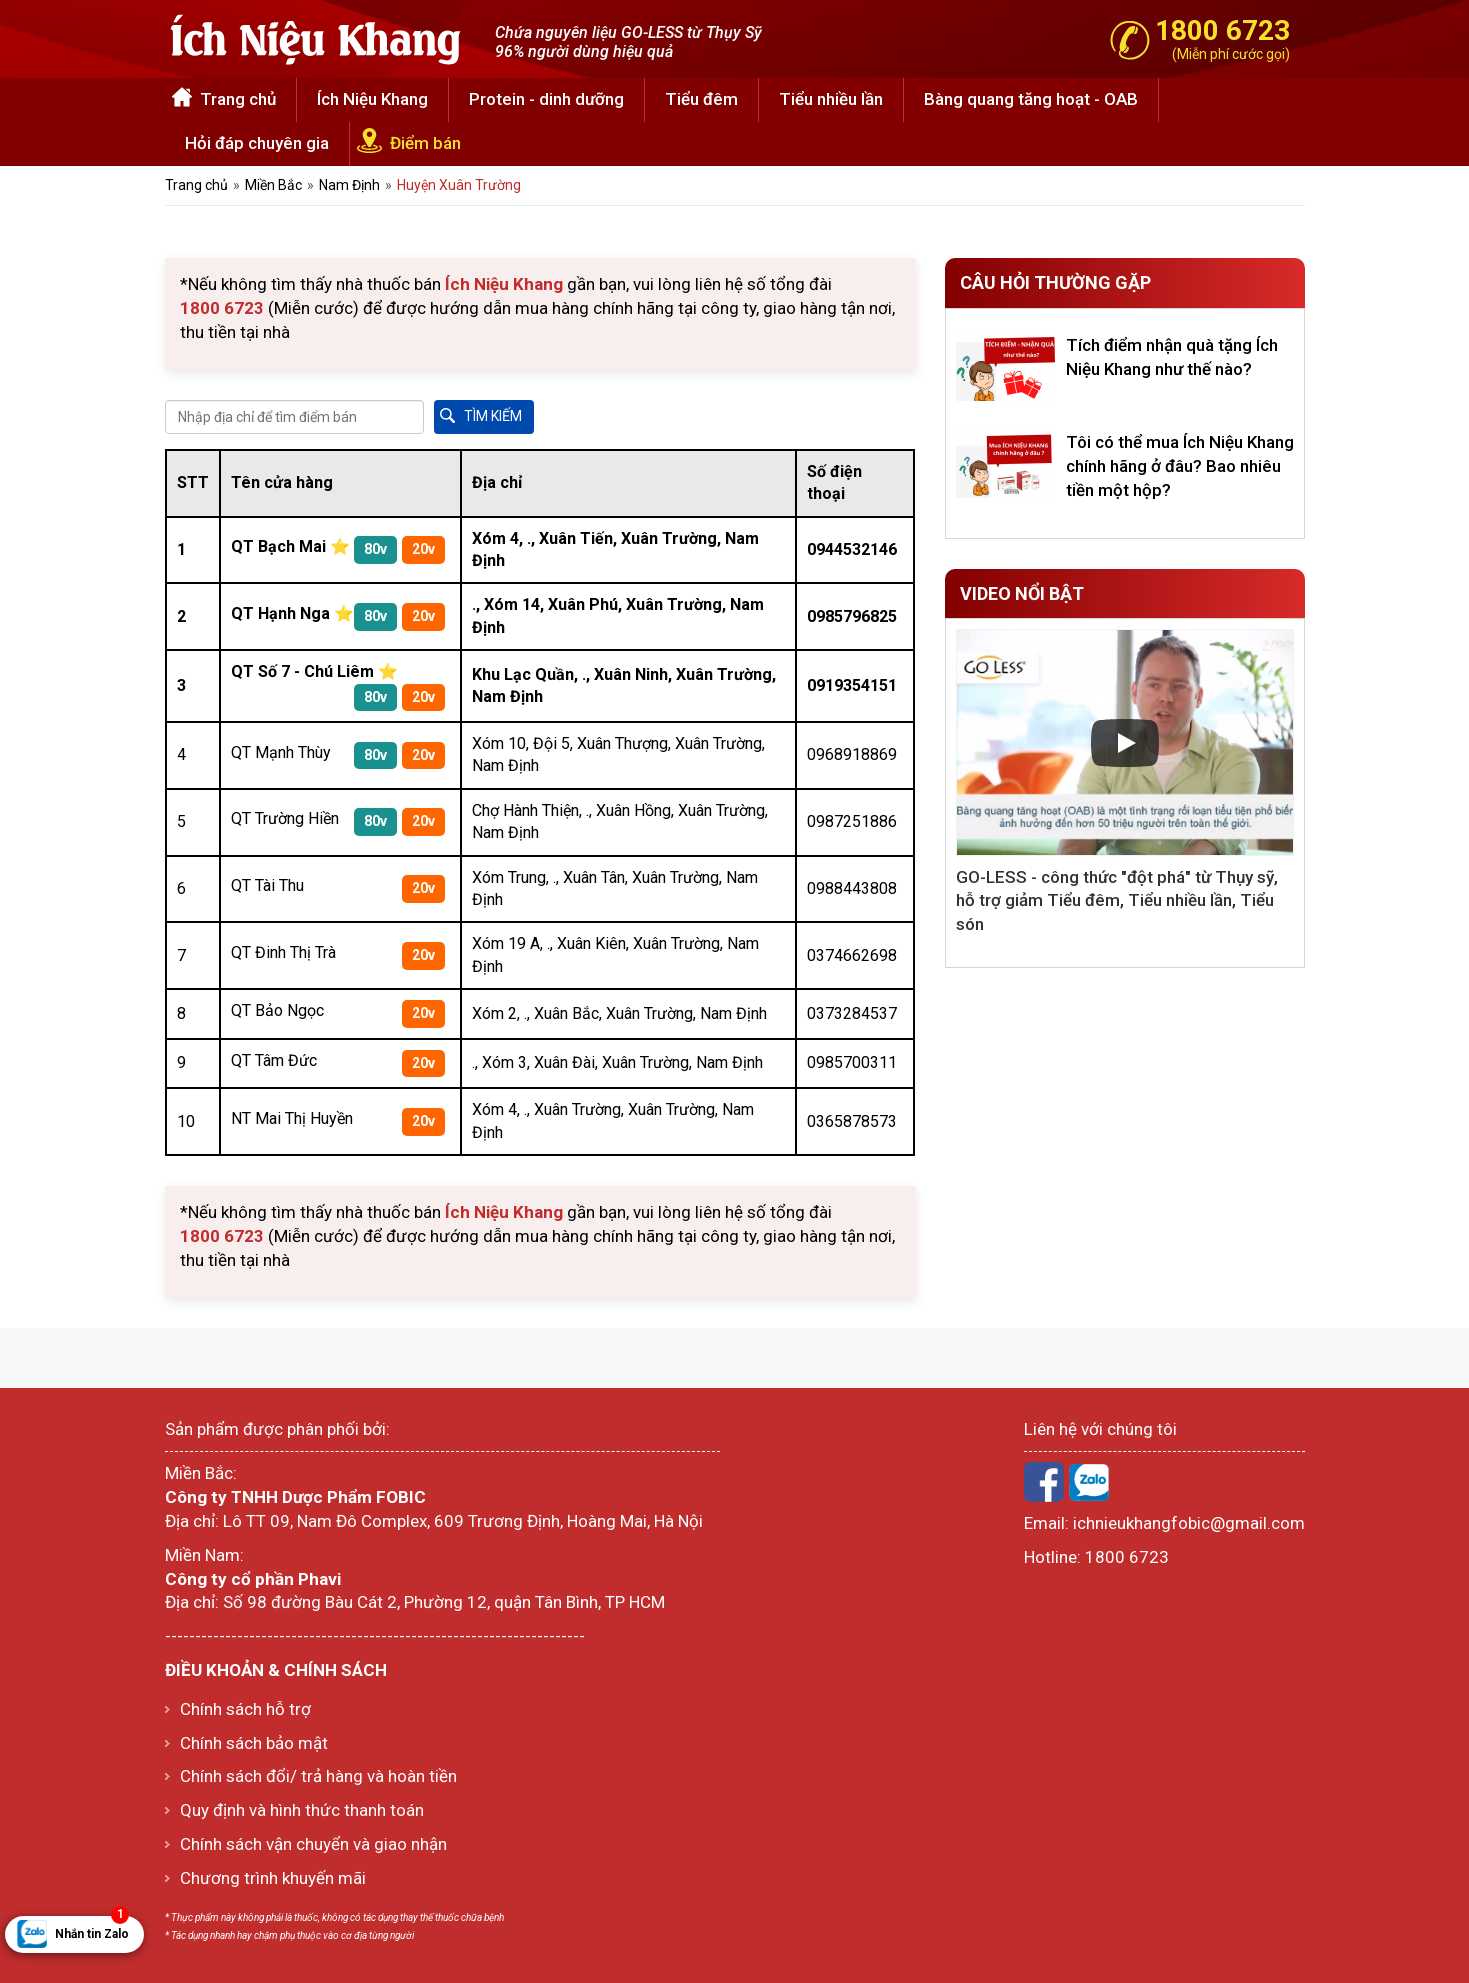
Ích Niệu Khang (372, 99)
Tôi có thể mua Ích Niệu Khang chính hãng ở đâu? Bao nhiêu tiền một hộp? (1180, 466)
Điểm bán (425, 143)
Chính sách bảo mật (254, 1743)
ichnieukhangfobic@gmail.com (1189, 1523)
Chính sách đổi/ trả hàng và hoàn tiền (318, 1776)
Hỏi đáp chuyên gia (257, 143)
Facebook (1044, 1482)
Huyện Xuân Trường (459, 185)
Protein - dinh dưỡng (546, 99)
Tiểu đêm (701, 99)
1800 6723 (1127, 1557)
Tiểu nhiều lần (831, 99)
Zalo (1089, 1482)
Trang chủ (238, 99)
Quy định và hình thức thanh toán (302, 1810)
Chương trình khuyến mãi (273, 1878)
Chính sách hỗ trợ (245, 1709)
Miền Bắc (273, 185)
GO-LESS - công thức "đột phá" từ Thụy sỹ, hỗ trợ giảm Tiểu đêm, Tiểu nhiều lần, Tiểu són (1117, 901)
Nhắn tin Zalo (92, 1928)
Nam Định (349, 185)
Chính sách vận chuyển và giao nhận (313, 1844)
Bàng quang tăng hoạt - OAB (1031, 99)
